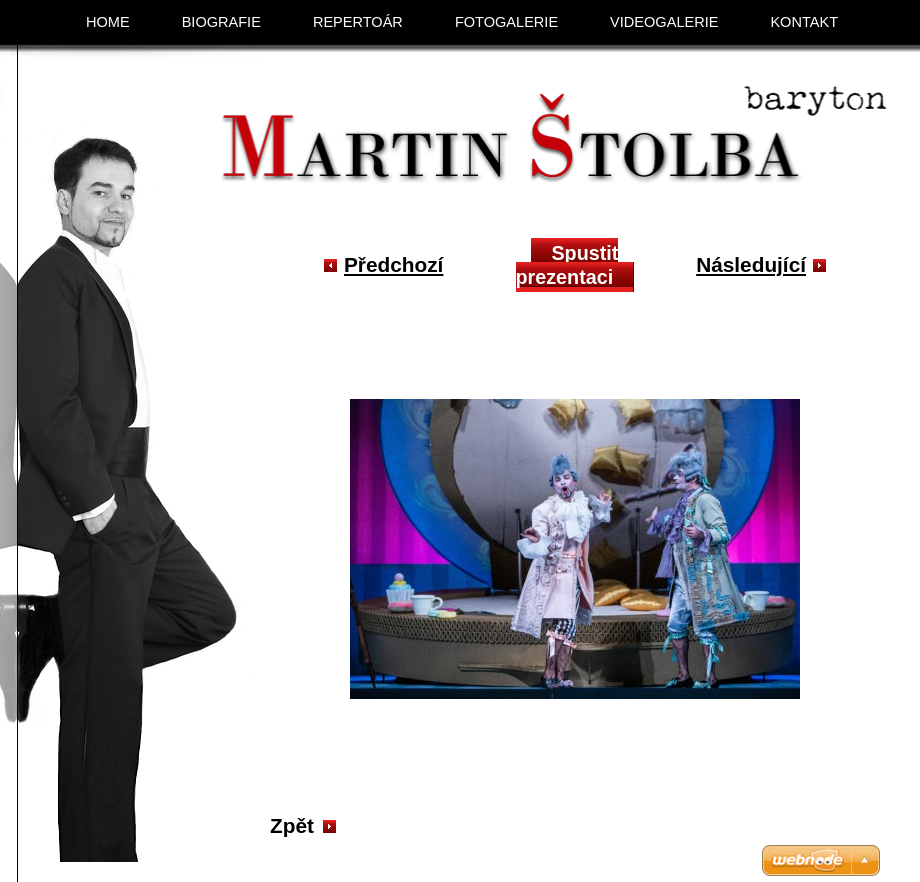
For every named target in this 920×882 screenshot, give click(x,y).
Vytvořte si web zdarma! (689, 860)
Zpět (292, 825)
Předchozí (393, 264)
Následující (751, 264)
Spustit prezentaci (567, 265)
